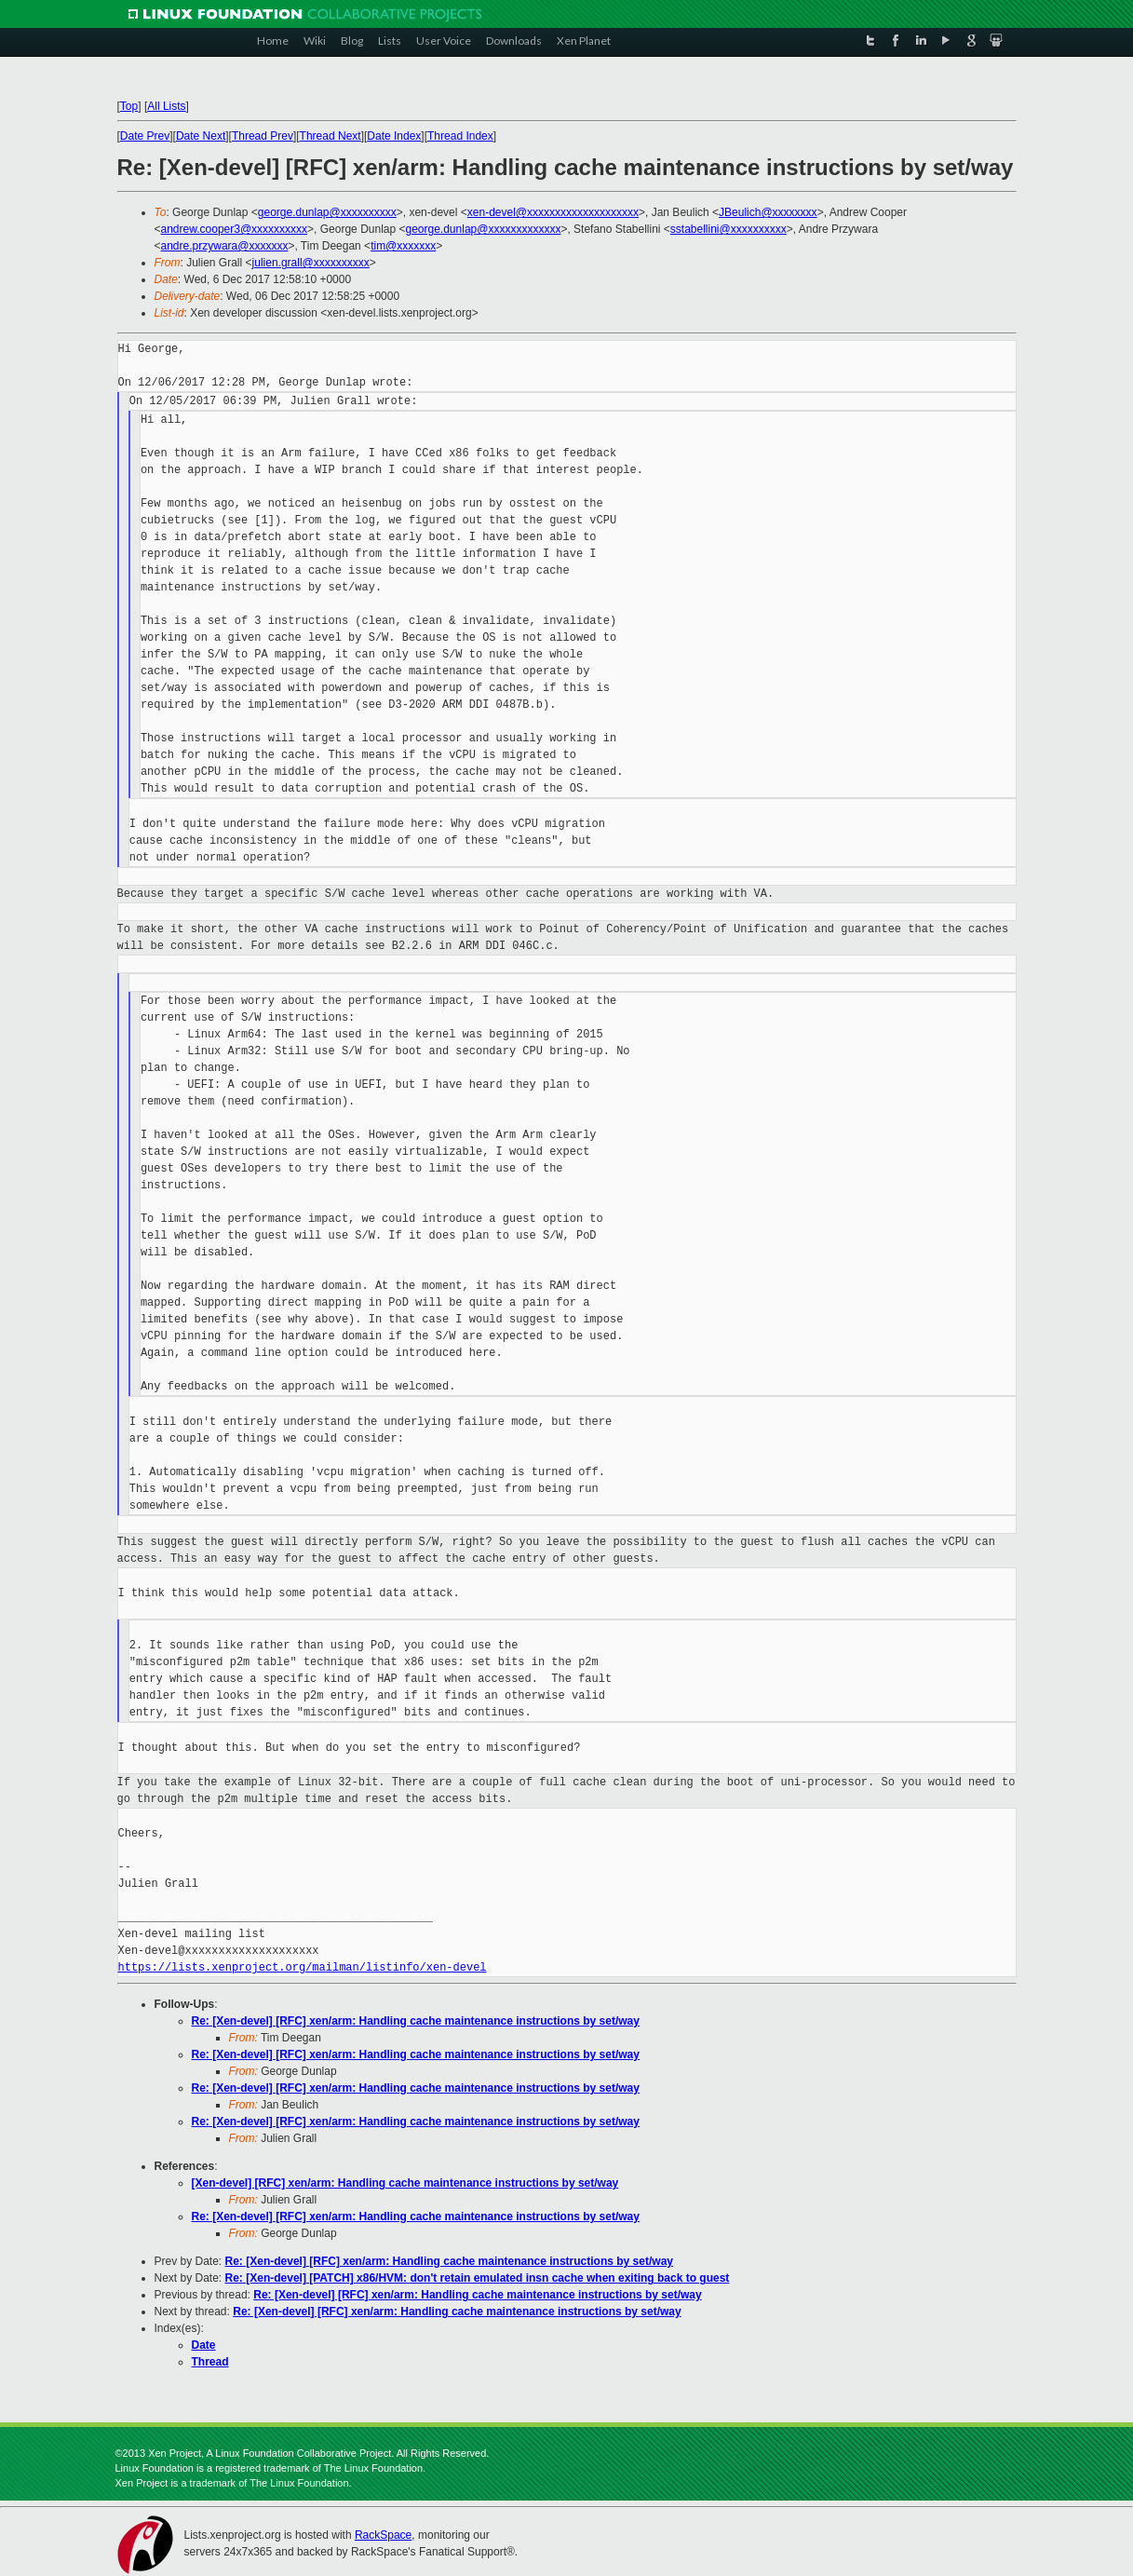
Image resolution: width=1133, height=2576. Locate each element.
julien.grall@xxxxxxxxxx (311, 262)
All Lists (166, 106)
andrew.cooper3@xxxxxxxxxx (234, 229)
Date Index (394, 135)
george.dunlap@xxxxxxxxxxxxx (483, 229)
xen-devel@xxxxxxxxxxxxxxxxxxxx (553, 212)
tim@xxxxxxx (403, 245)
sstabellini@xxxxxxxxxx (728, 229)
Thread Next (330, 135)
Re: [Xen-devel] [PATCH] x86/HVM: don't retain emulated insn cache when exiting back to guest (477, 2278)
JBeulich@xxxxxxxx (768, 212)
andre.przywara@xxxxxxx (225, 245)
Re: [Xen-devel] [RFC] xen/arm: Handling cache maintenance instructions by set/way (416, 2020)
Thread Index (460, 135)
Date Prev (144, 135)
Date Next (200, 135)
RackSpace (383, 2535)
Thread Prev (262, 135)
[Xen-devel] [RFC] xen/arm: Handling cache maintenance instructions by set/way (405, 2183)
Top (129, 106)
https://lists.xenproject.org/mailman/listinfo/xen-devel (302, 1967)
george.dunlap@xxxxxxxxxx (327, 212)
